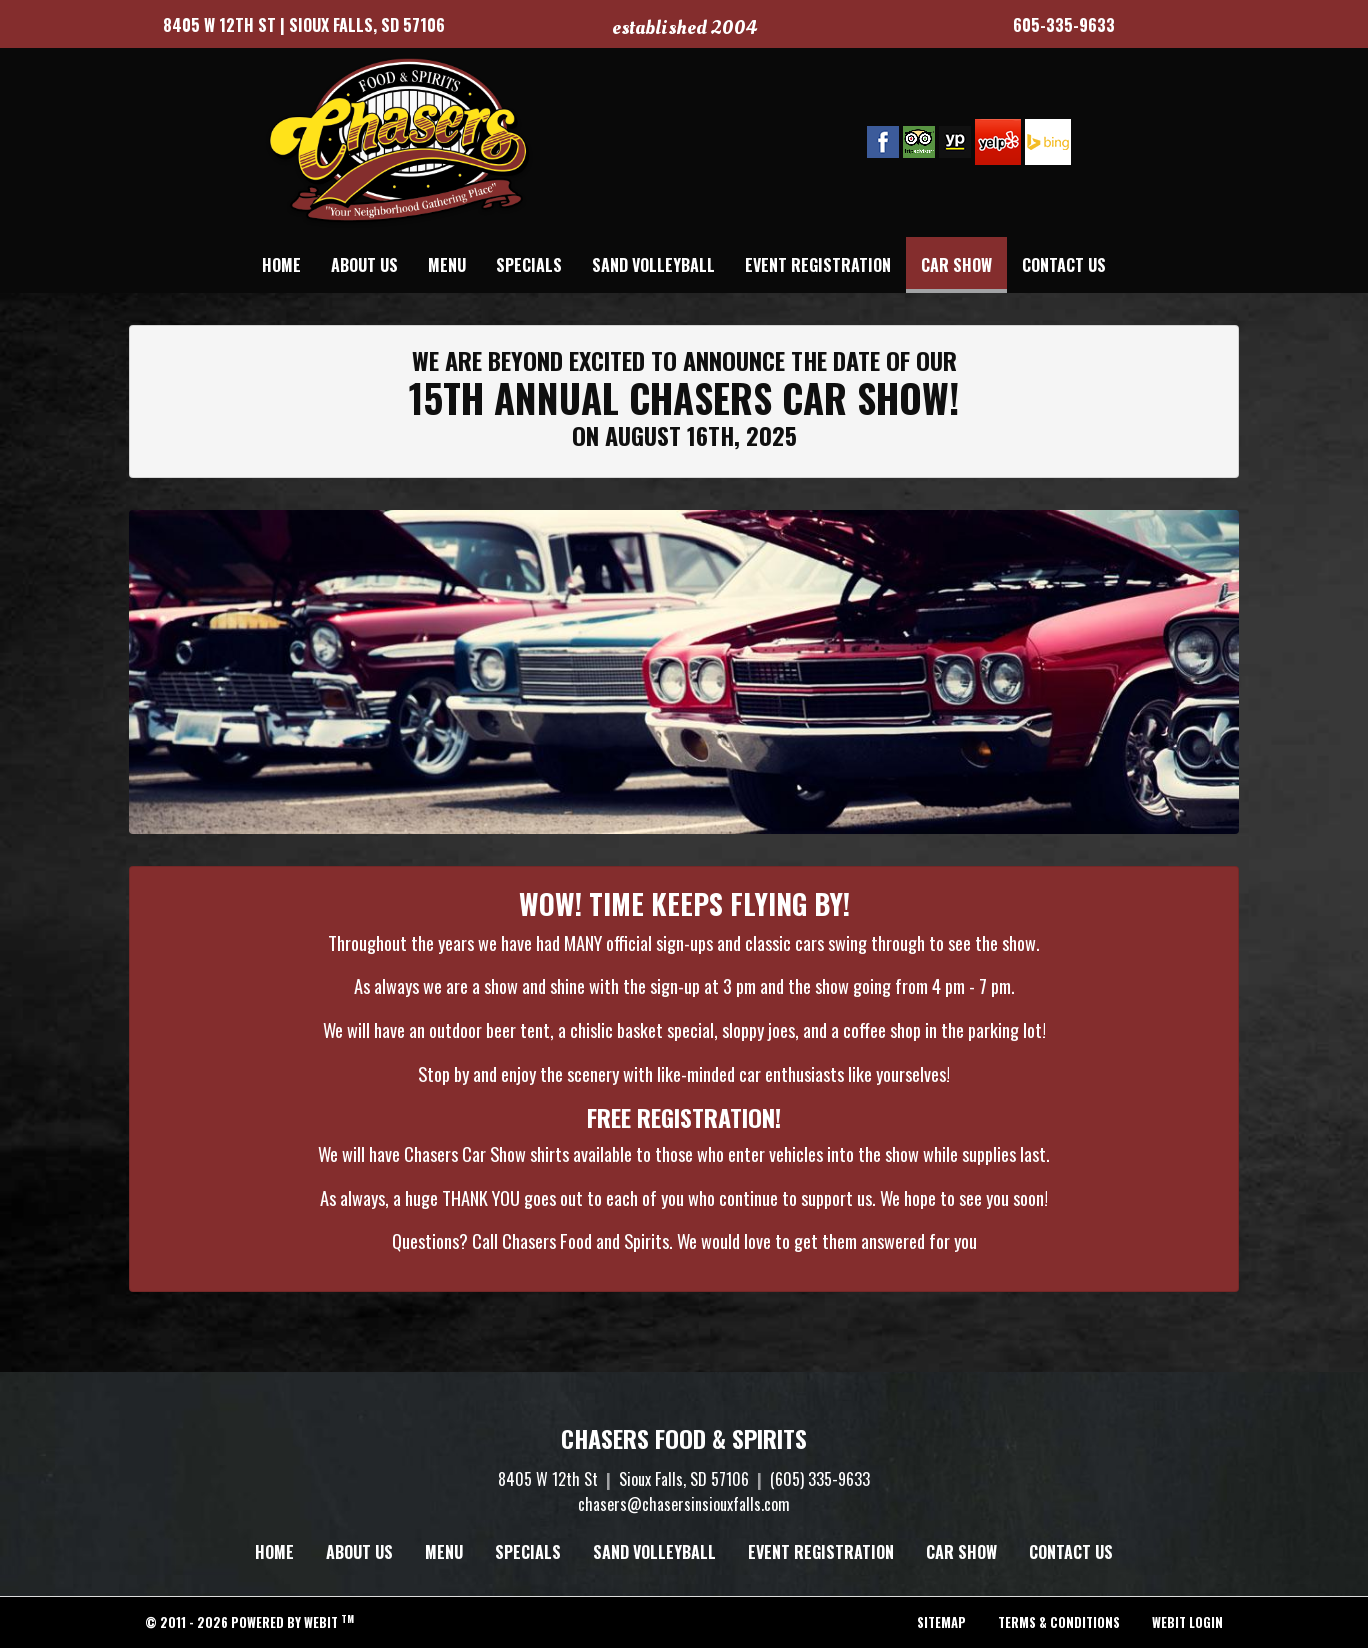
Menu (447, 265)
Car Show (964, 260)
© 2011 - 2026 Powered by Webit (249, 1622)
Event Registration (818, 265)
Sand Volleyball (653, 265)
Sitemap (941, 1622)
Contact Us (1064, 265)
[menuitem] (281, 265)
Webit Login (1187, 1622)
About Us (364, 265)
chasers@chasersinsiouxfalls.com (684, 1504)
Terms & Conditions (1059, 1622)
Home (281, 265)
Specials (529, 265)
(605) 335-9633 (820, 1479)
